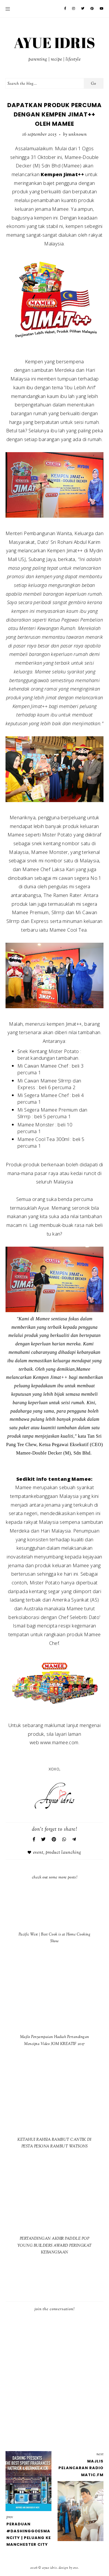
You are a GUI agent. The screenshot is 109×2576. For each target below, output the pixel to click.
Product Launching (63, 1853)
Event (38, 1853)
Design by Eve (68, 2568)
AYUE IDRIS (54, 42)
